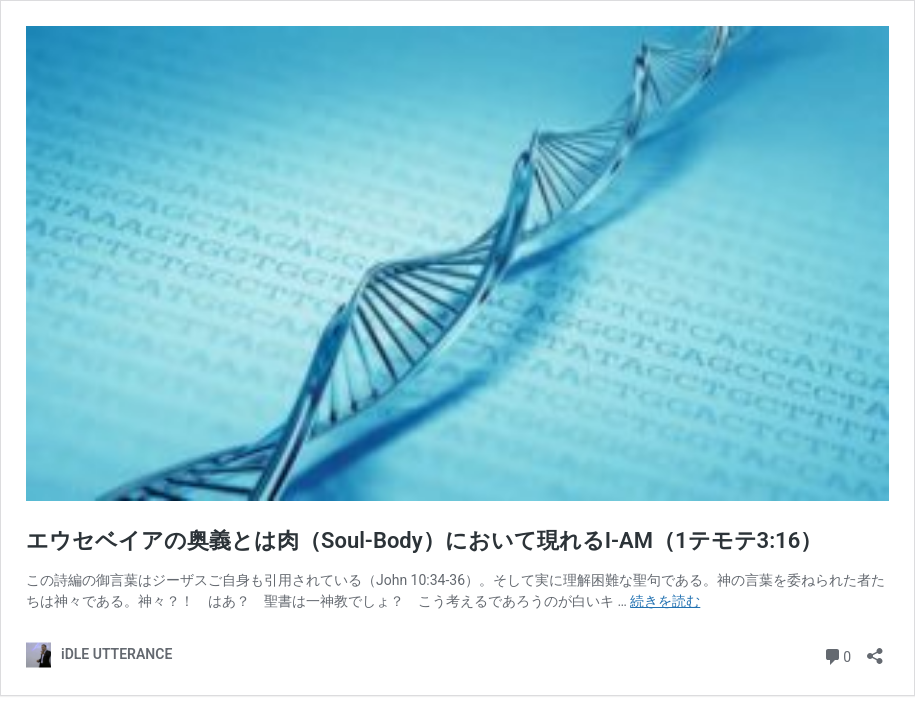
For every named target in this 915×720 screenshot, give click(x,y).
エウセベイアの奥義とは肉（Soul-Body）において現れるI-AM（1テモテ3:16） (424, 540)
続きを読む (665, 601)
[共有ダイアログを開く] (875, 649)
